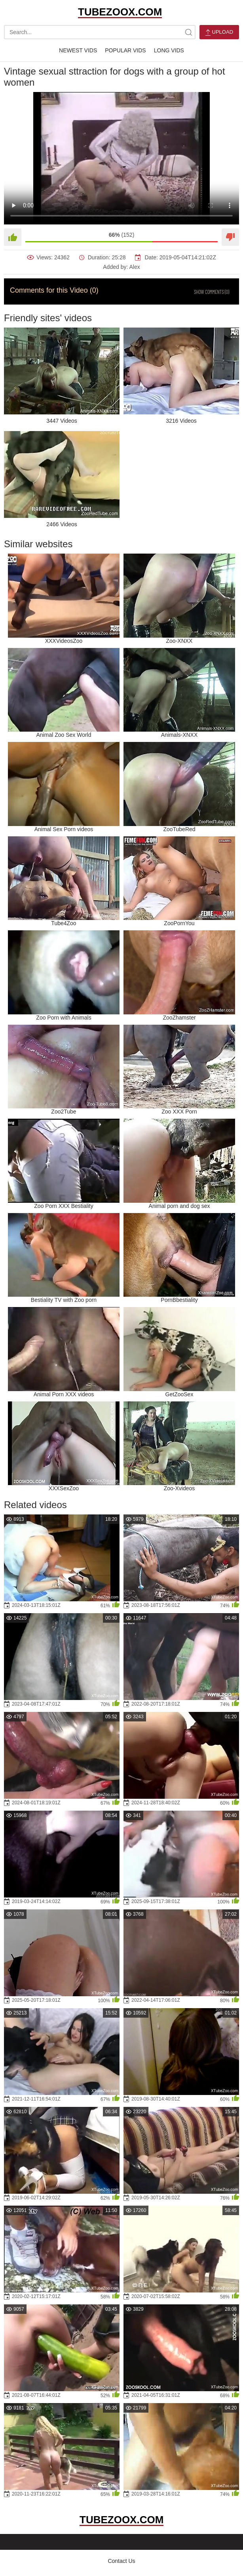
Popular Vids (125, 50)
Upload (219, 32)
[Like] (12, 237)
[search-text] (100, 32)
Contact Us (121, 2561)
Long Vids (169, 50)
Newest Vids (78, 50)
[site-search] (188, 32)
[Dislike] (230, 237)
